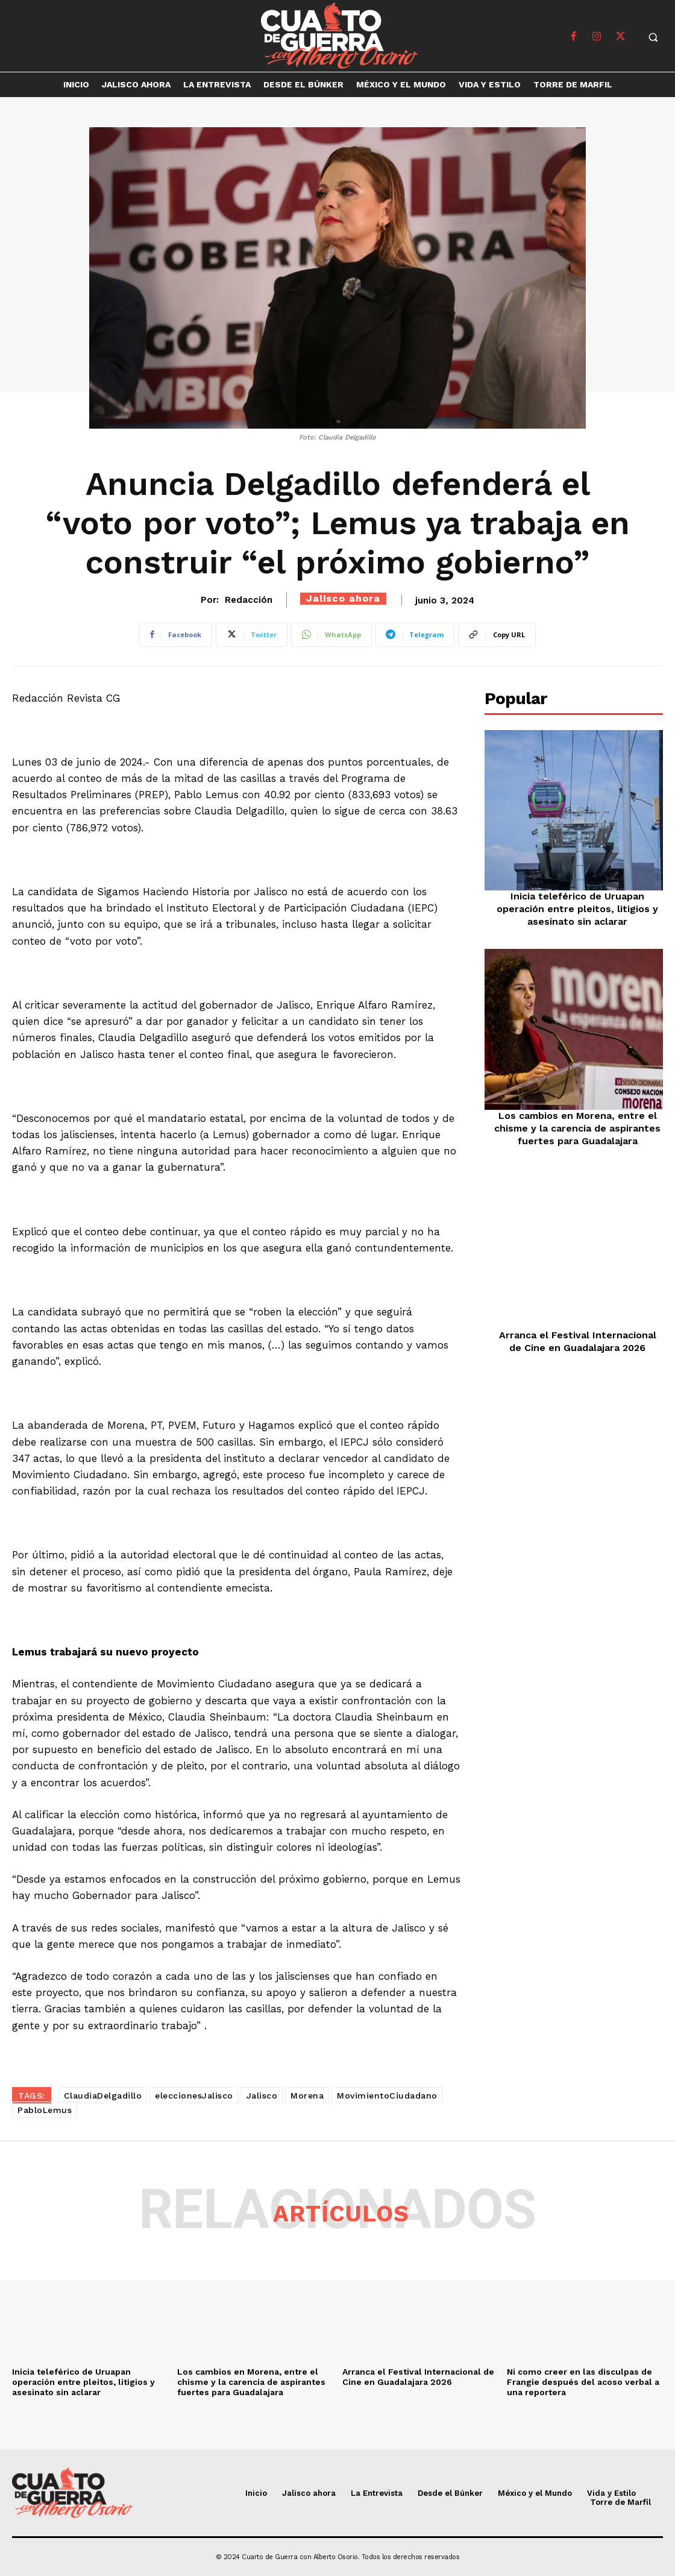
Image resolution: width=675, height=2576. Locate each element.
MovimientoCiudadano (387, 2095)
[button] (652, 37)
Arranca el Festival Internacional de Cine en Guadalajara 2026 (577, 1341)
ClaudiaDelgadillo (103, 2095)
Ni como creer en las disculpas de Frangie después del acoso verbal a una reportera (583, 2382)
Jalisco (262, 2095)
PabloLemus (44, 2110)
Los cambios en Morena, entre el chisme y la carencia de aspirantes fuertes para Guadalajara (577, 1128)
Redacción (248, 599)
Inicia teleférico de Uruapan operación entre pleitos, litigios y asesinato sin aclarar (577, 908)
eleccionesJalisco (194, 2095)
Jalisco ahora (343, 598)
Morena (307, 2095)
